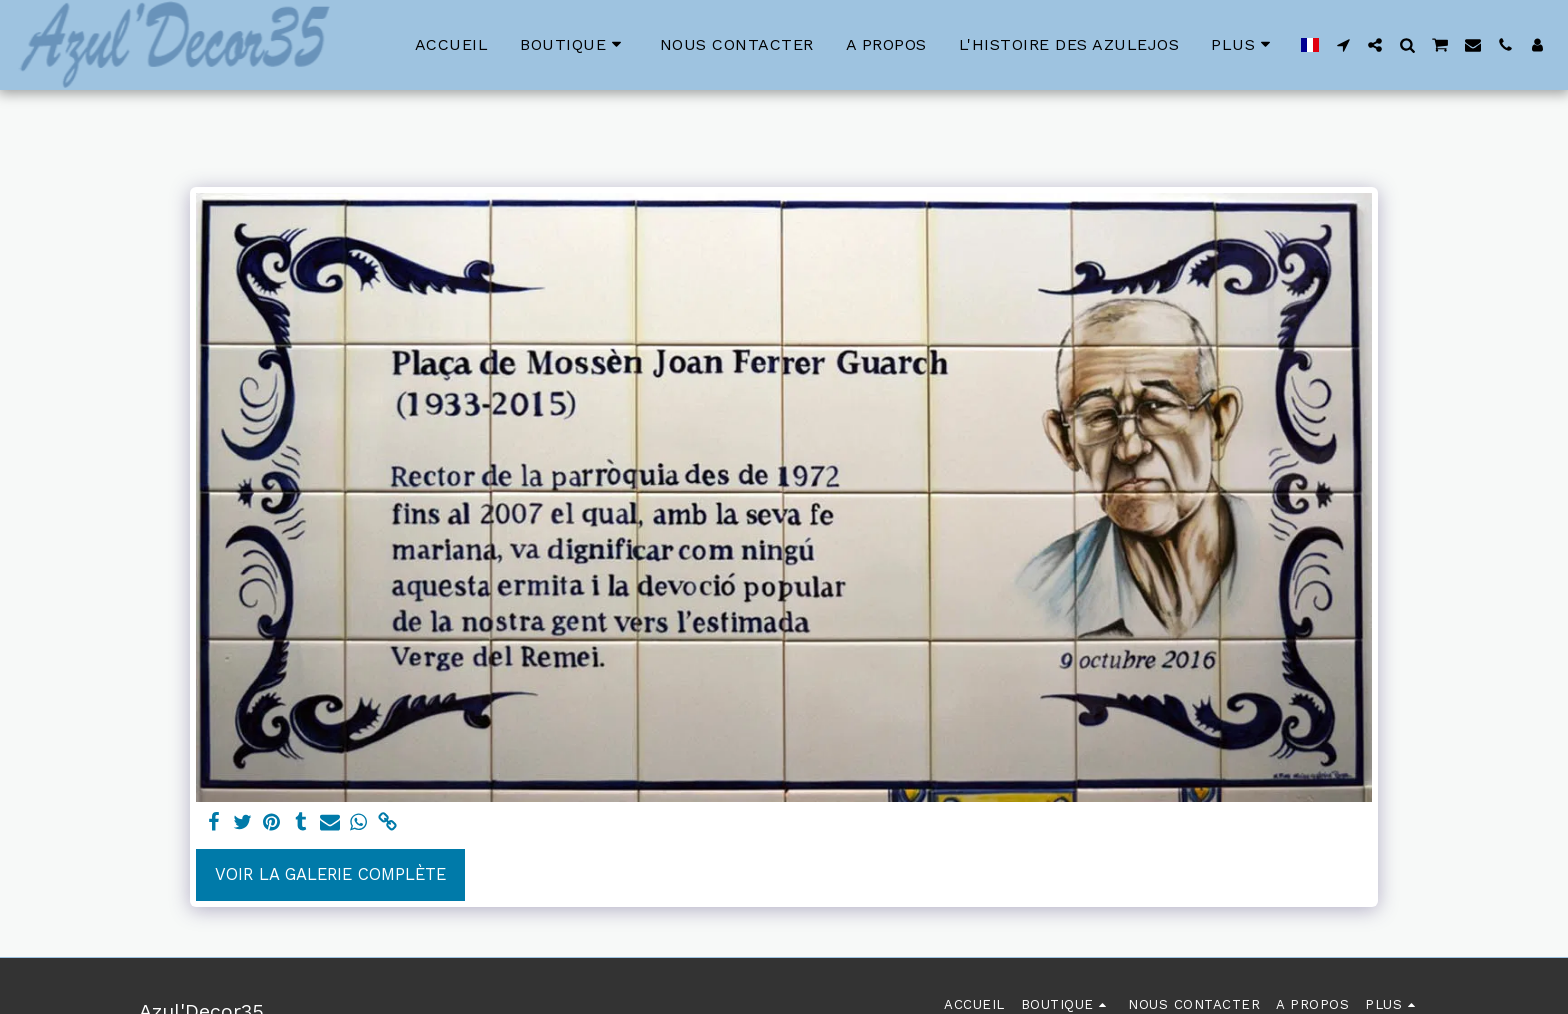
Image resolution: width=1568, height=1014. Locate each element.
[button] (1343, 45)
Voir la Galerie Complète (330, 874)
